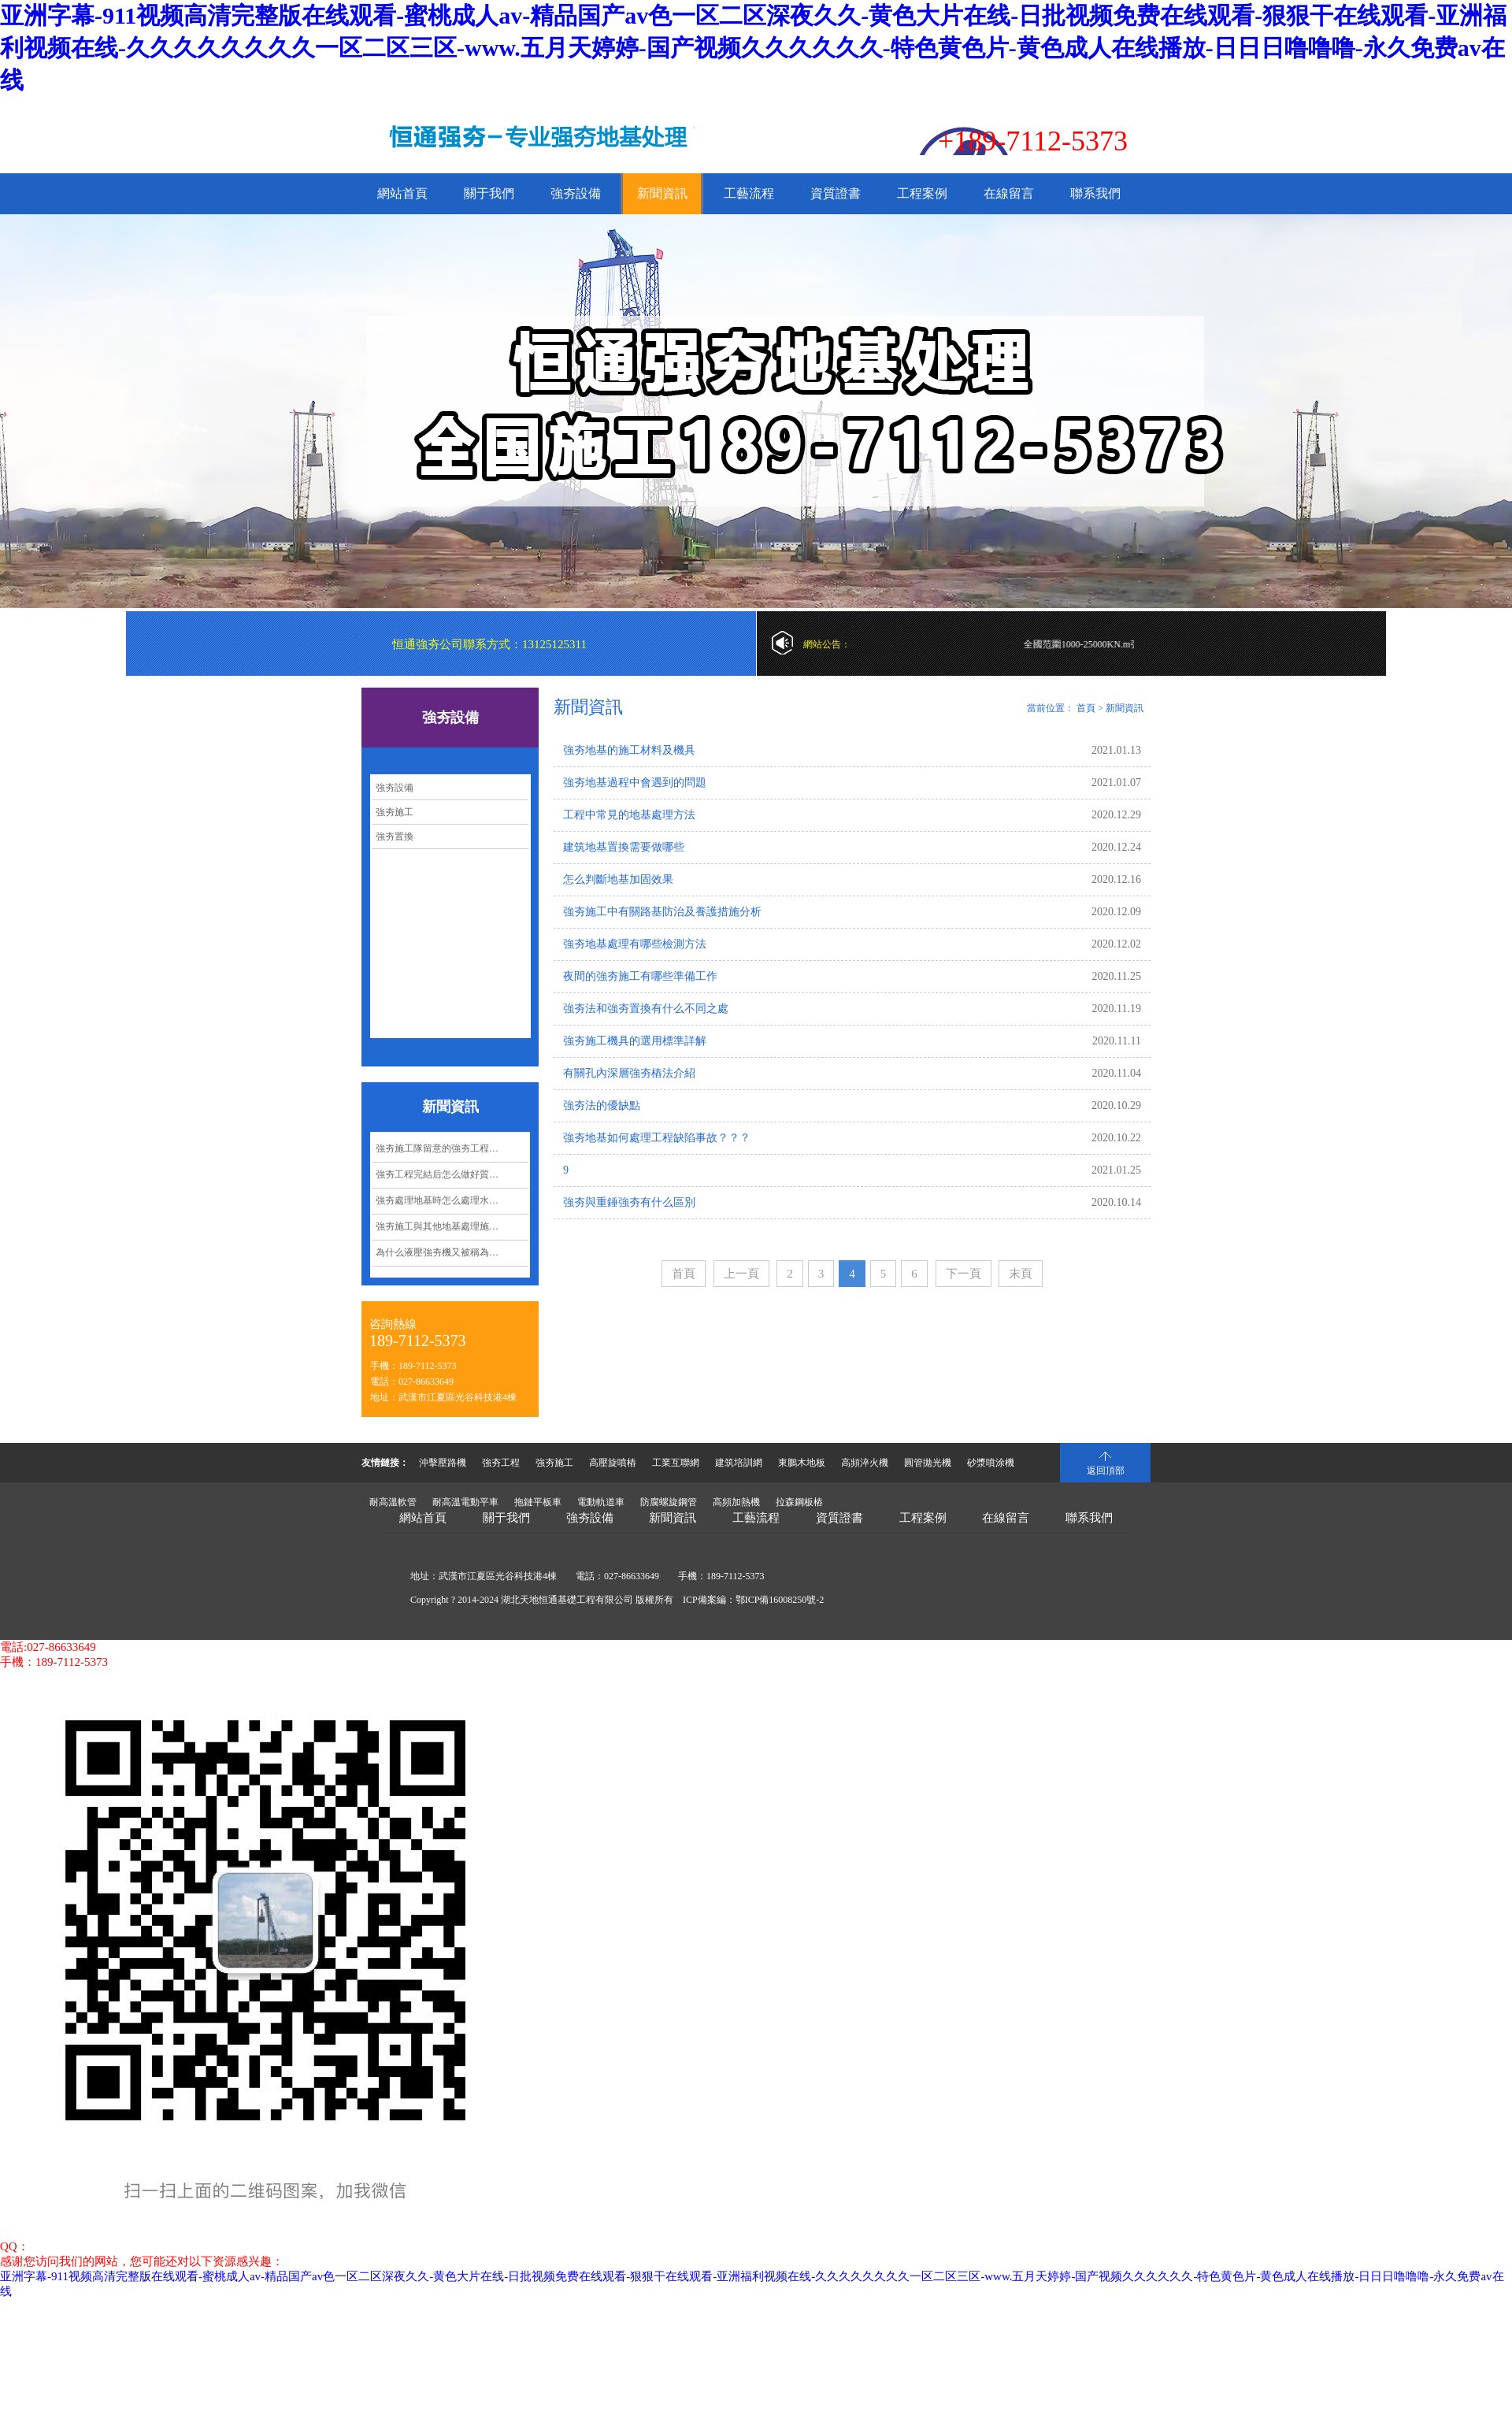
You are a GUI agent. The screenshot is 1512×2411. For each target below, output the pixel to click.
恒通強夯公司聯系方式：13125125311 (489, 644)
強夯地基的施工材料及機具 (629, 750)
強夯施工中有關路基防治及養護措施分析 (662, 912)
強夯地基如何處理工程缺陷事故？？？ (656, 1138)
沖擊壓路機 (442, 1462)
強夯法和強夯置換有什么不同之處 (645, 1008)
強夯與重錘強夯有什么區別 (629, 1202)
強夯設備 (575, 193)
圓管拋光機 (927, 1462)
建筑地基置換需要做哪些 (623, 847)
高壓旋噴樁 (612, 1462)
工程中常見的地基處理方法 (629, 815)
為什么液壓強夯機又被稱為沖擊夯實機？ (452, 1252)
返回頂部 (1106, 1470)
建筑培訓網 (738, 1462)
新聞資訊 (662, 193)
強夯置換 (394, 836)
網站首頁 (402, 193)
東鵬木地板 (801, 1462)
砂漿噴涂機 (990, 1462)
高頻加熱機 (736, 1502)
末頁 (1020, 1273)
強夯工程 (501, 1462)
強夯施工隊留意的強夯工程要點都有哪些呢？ (452, 1148)
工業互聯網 (675, 1462)
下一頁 (963, 1273)
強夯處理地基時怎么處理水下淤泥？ (451, 1200)
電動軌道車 (600, 1502)
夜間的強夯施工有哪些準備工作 (640, 976)
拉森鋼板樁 (799, 1502)
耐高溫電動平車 (465, 1502)
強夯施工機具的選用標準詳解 (634, 1041)
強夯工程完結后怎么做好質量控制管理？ (452, 1174)
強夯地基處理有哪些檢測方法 (634, 944)
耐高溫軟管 (393, 1502)
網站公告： (826, 644)
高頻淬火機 (864, 1462)
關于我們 (489, 193)
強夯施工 (394, 812)
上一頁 (741, 1273)
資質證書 (835, 193)
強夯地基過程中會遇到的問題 (634, 782)
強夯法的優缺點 (601, 1105)
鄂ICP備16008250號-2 (780, 1599)
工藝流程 (749, 193)
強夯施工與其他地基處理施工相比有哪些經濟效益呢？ (452, 1226)
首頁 (1086, 708)
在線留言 (1009, 193)
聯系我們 (1095, 193)
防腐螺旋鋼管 (668, 1502)
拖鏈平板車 (537, 1502)
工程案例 (922, 193)
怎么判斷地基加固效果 (618, 879)
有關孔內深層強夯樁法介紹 (629, 1073)
